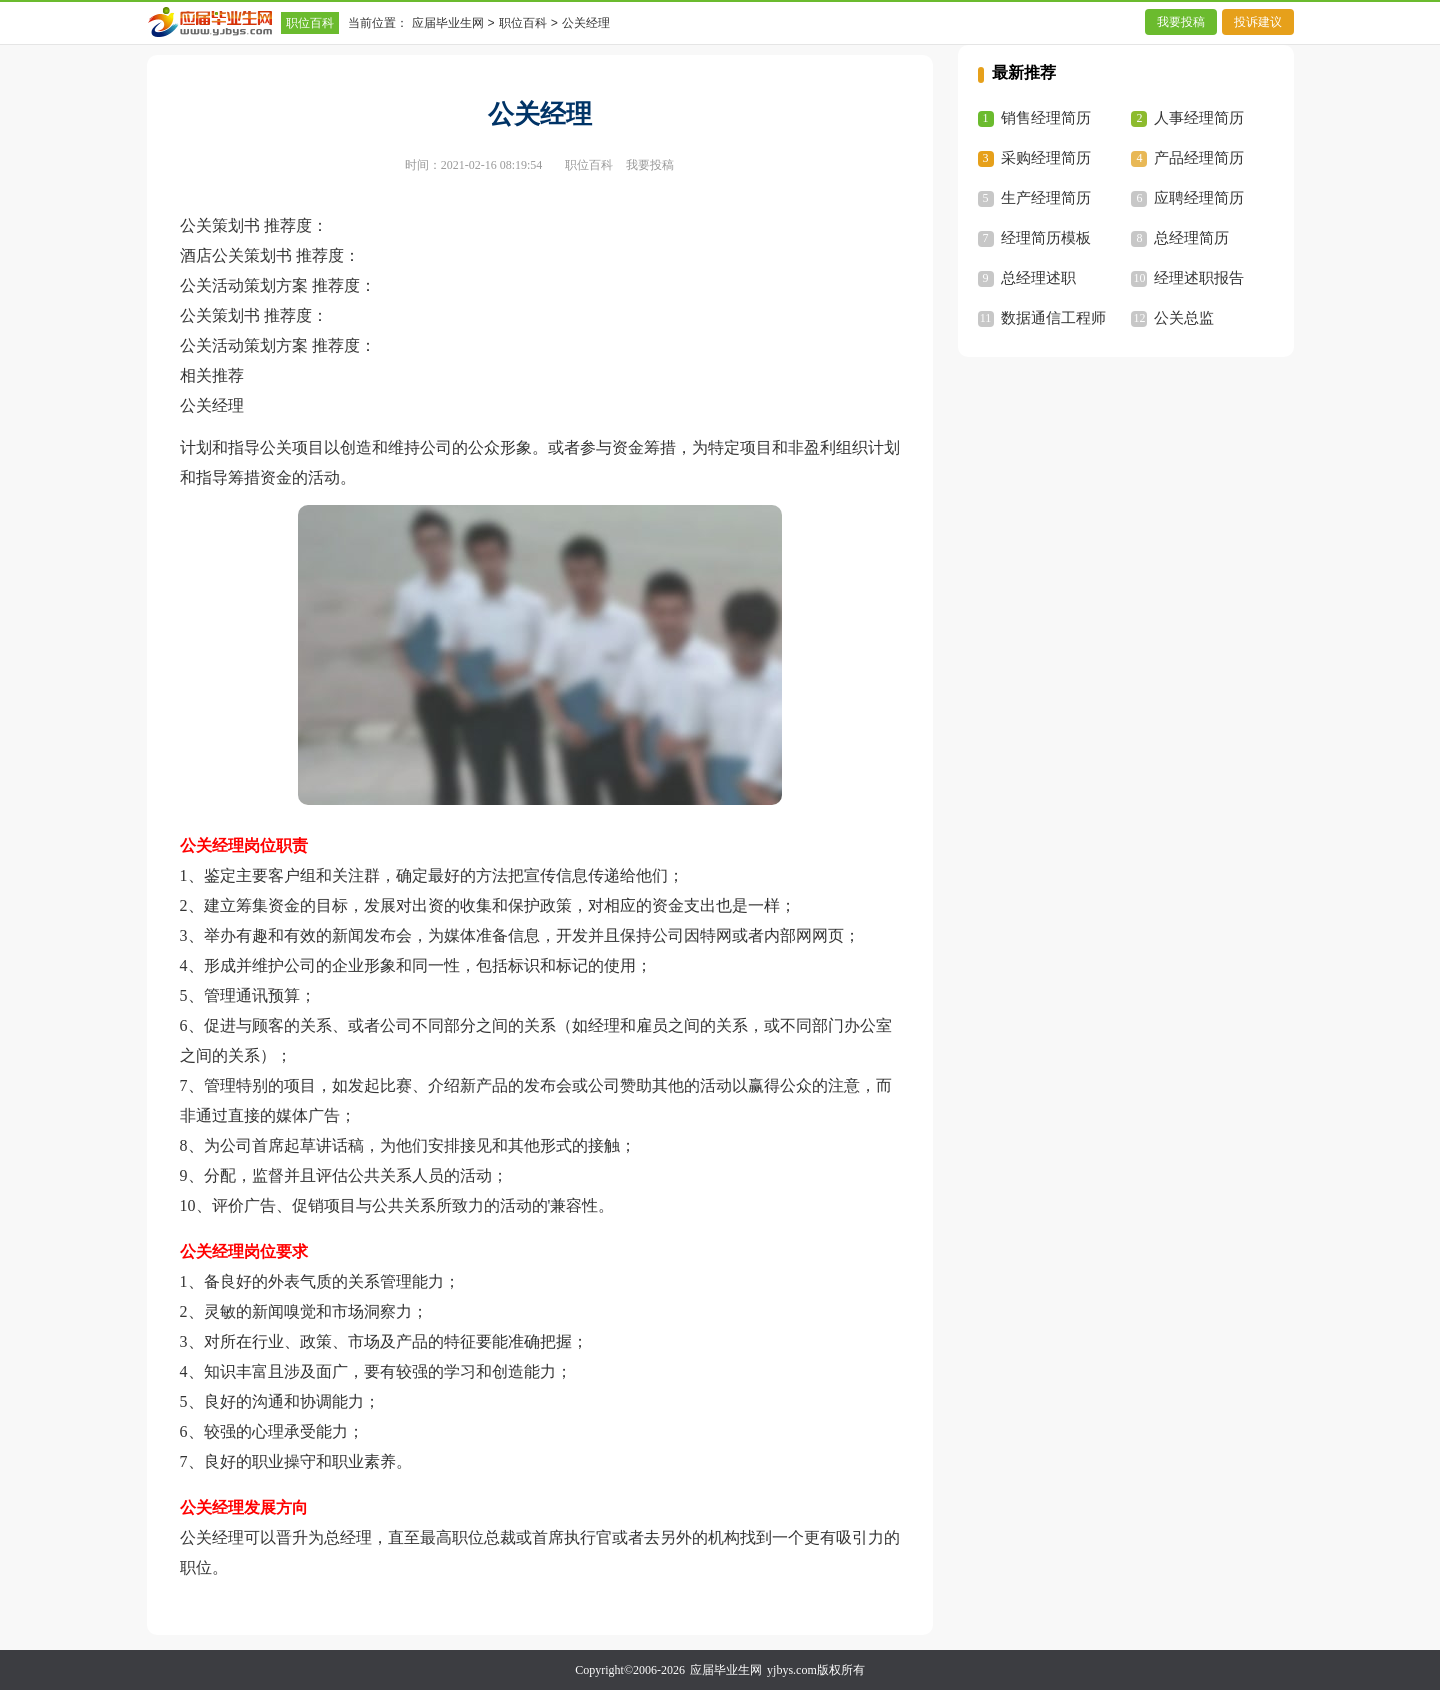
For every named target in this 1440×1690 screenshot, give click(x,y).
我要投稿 (1181, 22)
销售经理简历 (1046, 118)
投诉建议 (1258, 22)
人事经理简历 (1199, 118)
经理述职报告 (1199, 278)
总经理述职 (1038, 278)
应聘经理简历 (1199, 198)
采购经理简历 (1046, 158)
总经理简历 (1191, 238)
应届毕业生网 (448, 23)
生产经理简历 (1046, 198)
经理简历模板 (1046, 238)
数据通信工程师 (1053, 318)
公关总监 (1184, 318)
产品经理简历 (1199, 158)
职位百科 (310, 23)
